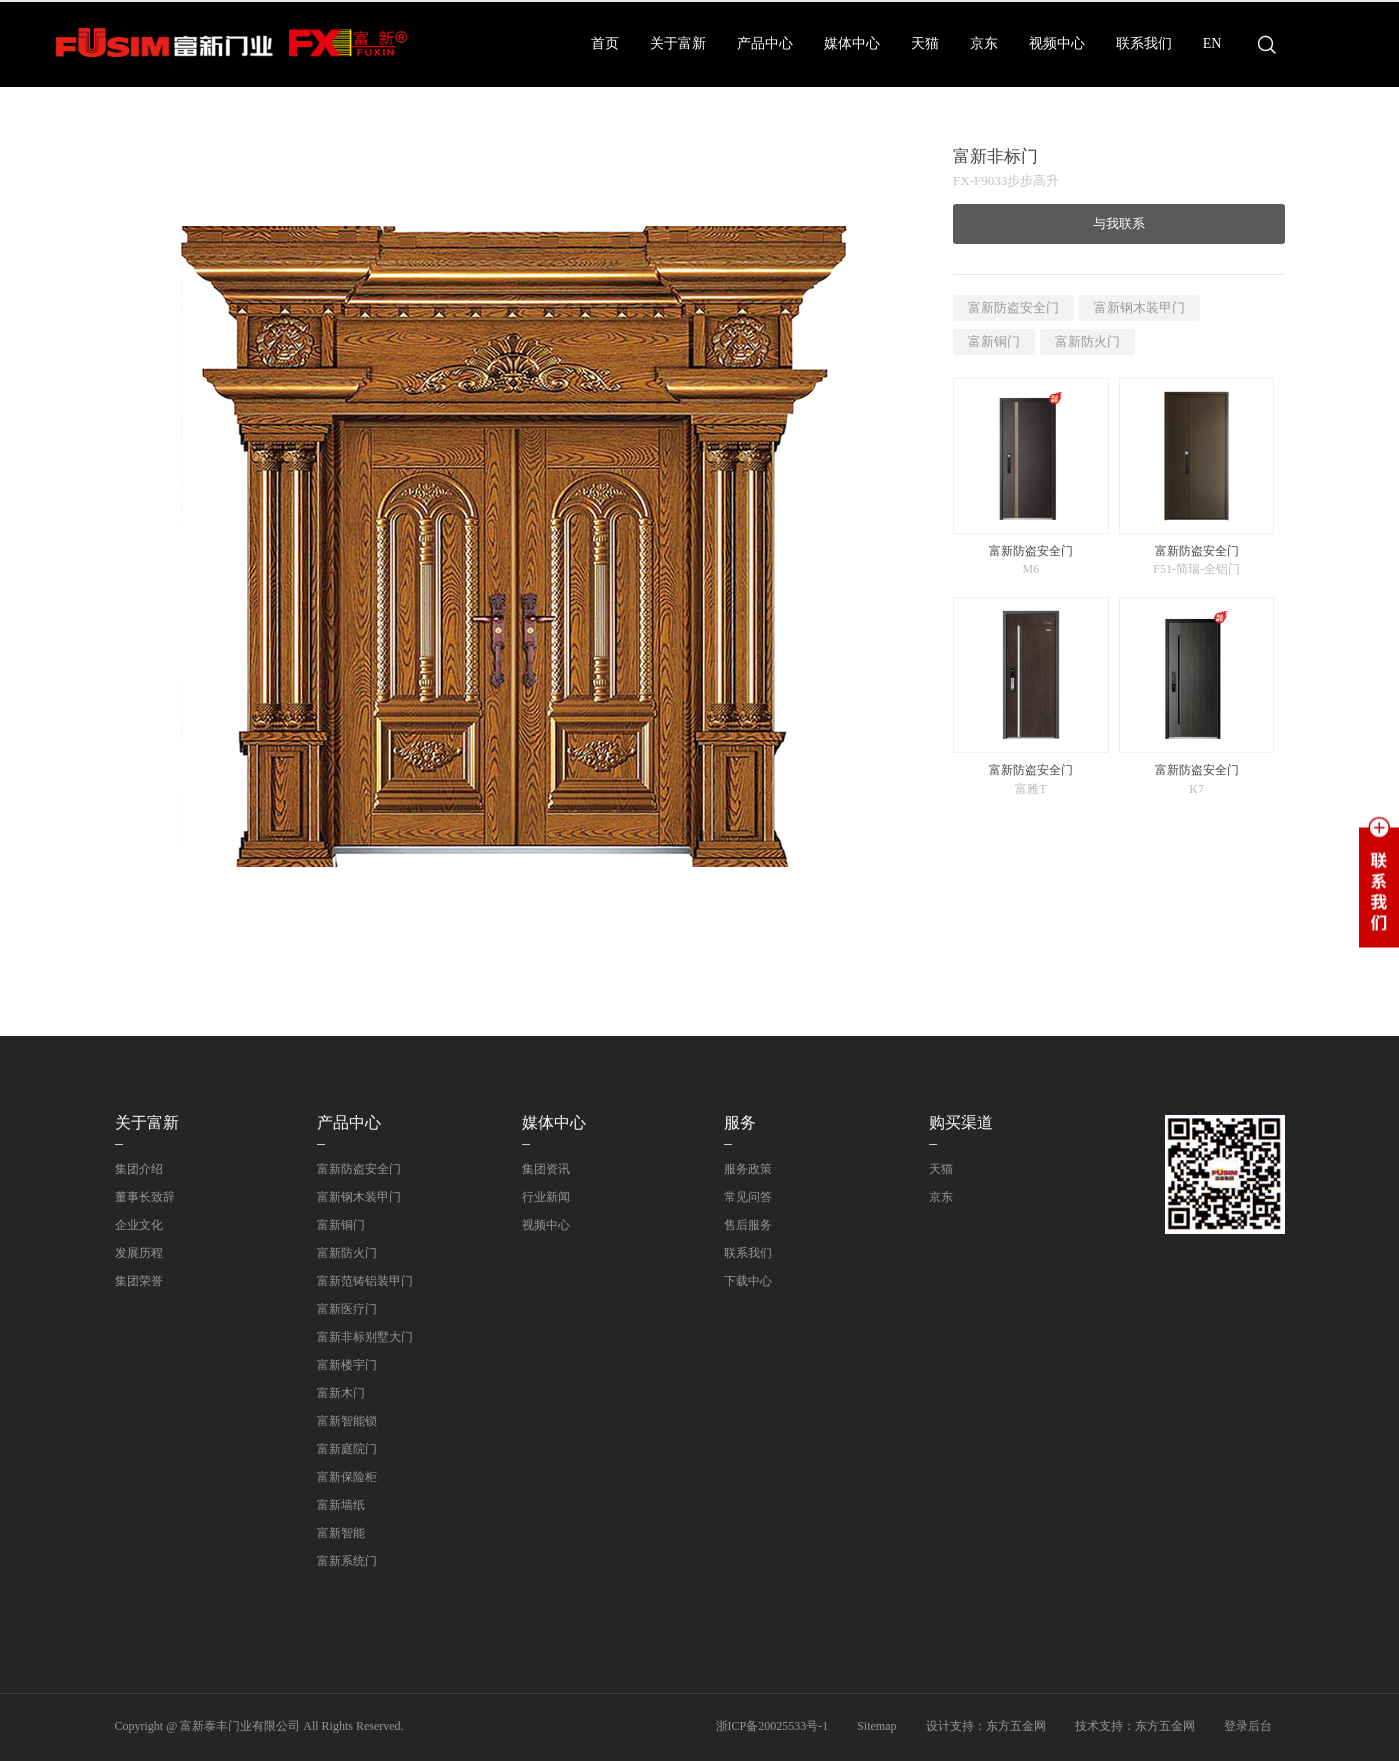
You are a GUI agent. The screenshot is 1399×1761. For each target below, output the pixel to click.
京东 (984, 43)
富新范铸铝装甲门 (365, 1281)
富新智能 (341, 1533)
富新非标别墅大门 (365, 1337)
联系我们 (1144, 43)
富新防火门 (1087, 341)
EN (1212, 43)
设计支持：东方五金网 (986, 1726)
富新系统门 (347, 1561)
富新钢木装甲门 (1139, 307)
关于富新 (678, 43)
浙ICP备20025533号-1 (772, 1726)
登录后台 (1248, 1726)
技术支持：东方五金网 (1135, 1726)
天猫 (925, 43)
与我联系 (1119, 223)
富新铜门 (994, 341)
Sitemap (876, 1726)
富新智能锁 (347, 1421)
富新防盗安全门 (1013, 307)
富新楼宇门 (347, 1365)
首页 (605, 43)
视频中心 (1057, 43)
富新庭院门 (347, 1449)
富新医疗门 (347, 1309)
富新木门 (341, 1393)
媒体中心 (852, 43)
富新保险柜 (347, 1477)
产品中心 (765, 43)
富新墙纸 (341, 1505)
